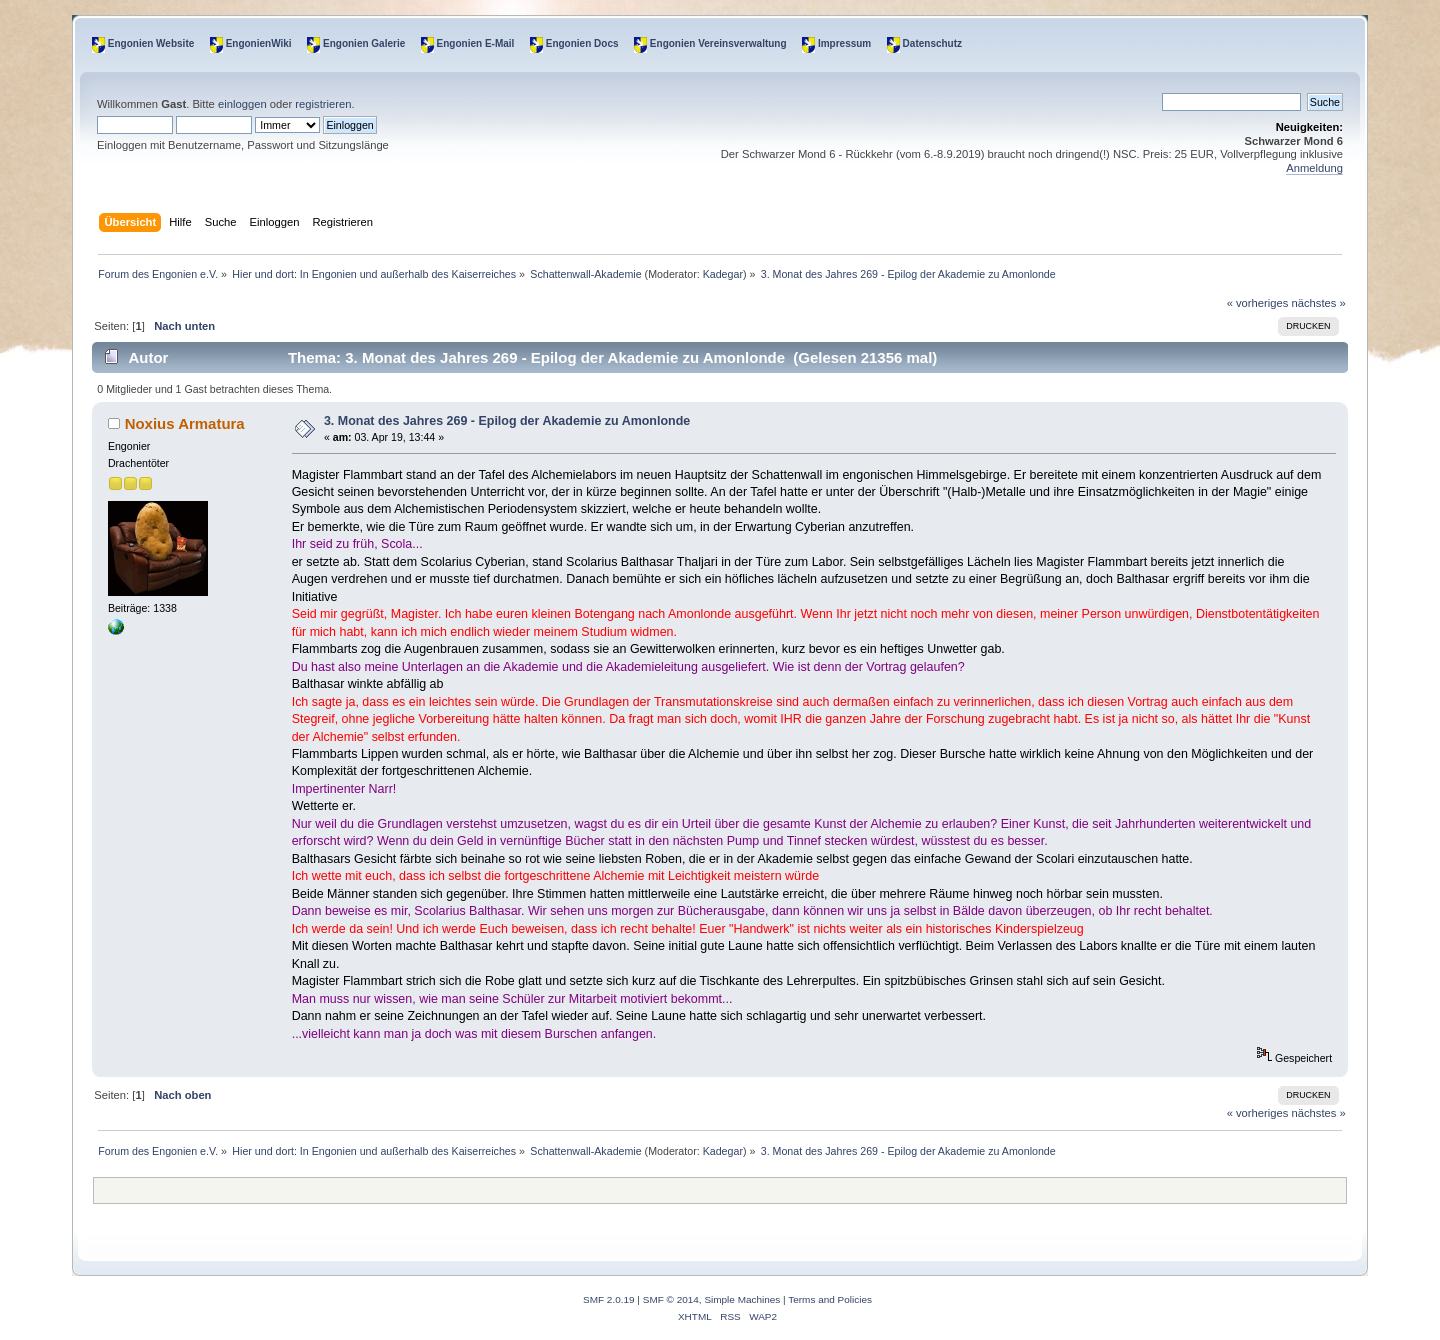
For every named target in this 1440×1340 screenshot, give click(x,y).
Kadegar (723, 274)
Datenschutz (932, 43)
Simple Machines (742, 1299)
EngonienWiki (259, 43)
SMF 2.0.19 (609, 1299)
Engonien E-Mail (476, 43)
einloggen (242, 104)
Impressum (844, 43)
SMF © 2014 (671, 1299)
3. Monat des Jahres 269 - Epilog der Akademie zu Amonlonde (507, 421)
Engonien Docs (582, 43)
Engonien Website (151, 43)
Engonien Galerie (364, 43)
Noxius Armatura (185, 423)
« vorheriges (1258, 303)
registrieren (323, 104)
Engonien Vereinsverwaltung (718, 43)
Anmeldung (1314, 168)
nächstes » (1319, 303)
